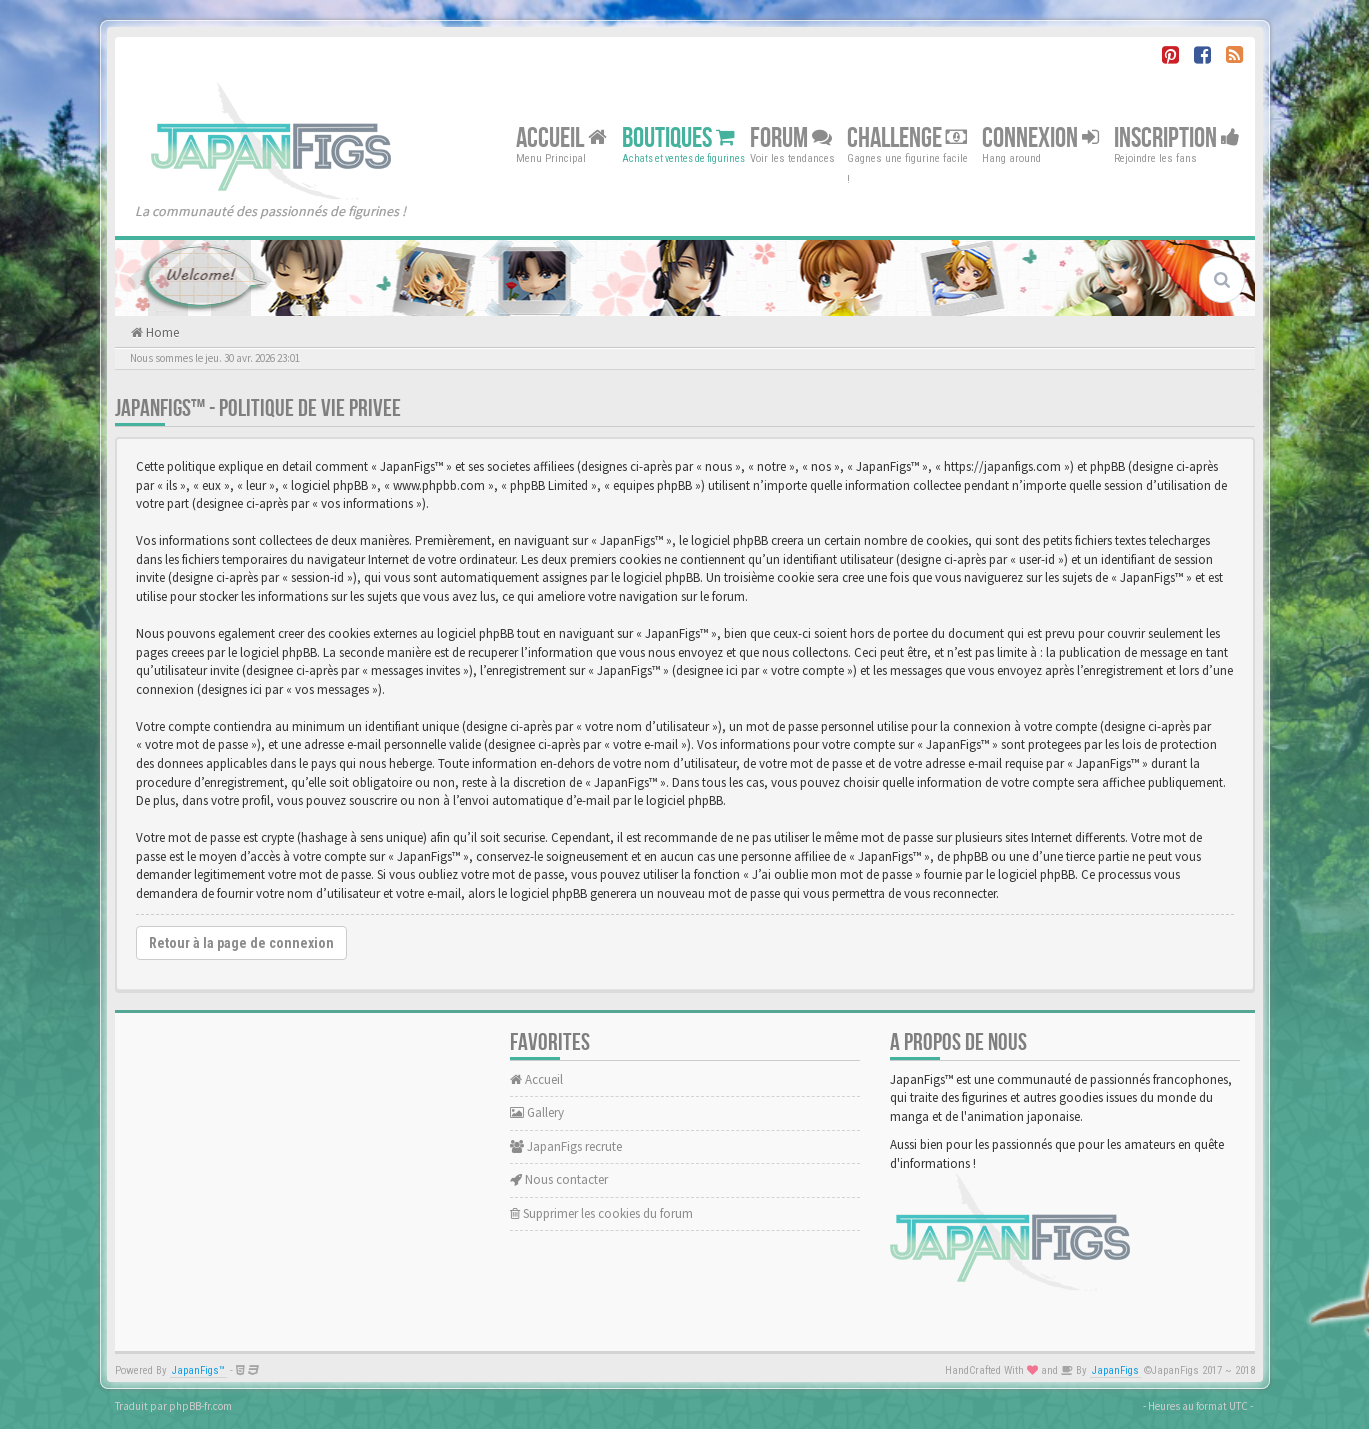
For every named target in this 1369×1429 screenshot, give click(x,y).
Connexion (1040, 137)
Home (161, 332)
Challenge (907, 137)
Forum (791, 137)
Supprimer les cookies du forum (601, 1213)
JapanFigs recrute (566, 1146)
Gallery (537, 1112)
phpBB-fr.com (200, 1406)
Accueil (561, 137)
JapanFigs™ (198, 1370)
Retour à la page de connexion (241, 943)
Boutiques (678, 137)
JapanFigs (1115, 1370)
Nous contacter (559, 1179)
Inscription (1177, 137)
